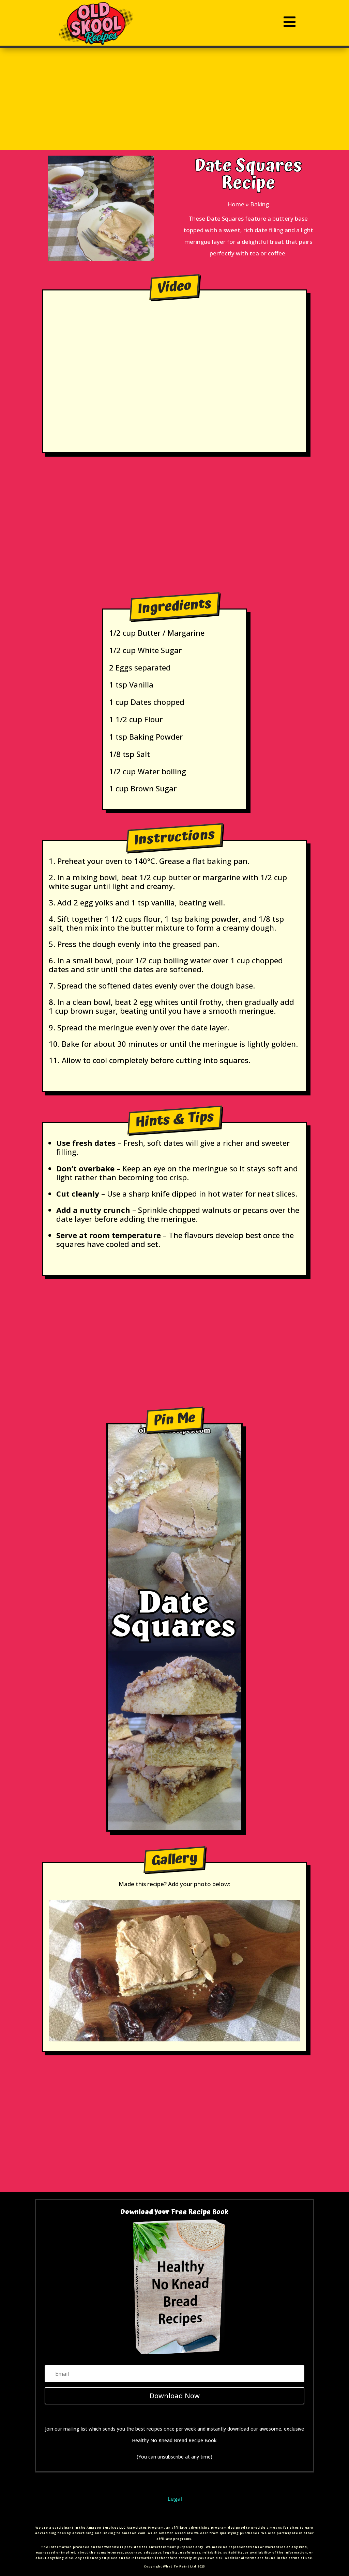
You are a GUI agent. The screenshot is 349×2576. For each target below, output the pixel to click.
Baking (259, 204)
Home (235, 204)
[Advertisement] (174, 98)
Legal (174, 2498)
